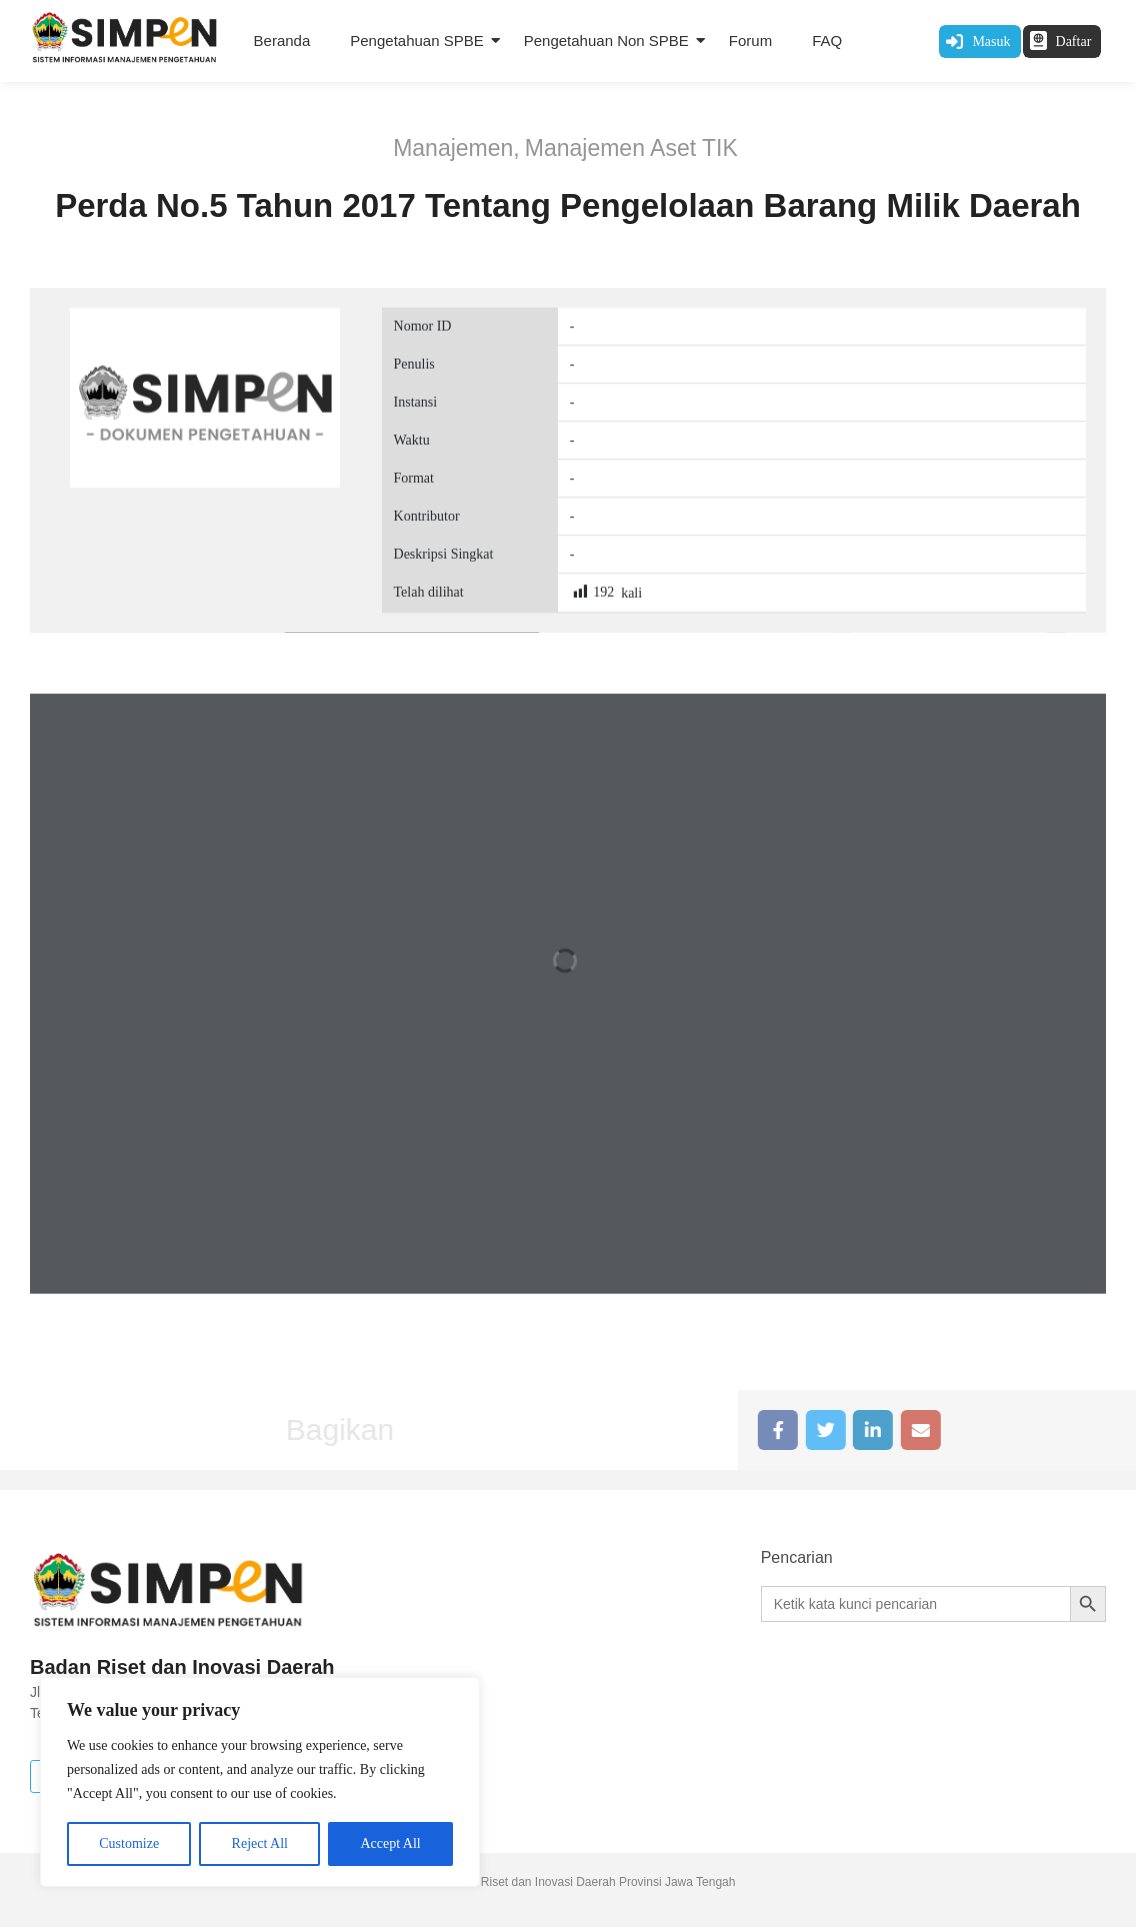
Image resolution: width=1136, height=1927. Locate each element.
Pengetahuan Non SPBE (606, 40)
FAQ (827, 40)
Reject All (260, 1843)
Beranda (282, 40)
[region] (260, 1782)
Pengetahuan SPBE (416, 40)
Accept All (390, 1843)
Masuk (991, 41)
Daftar (1074, 41)
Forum (750, 40)
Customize (129, 1843)
